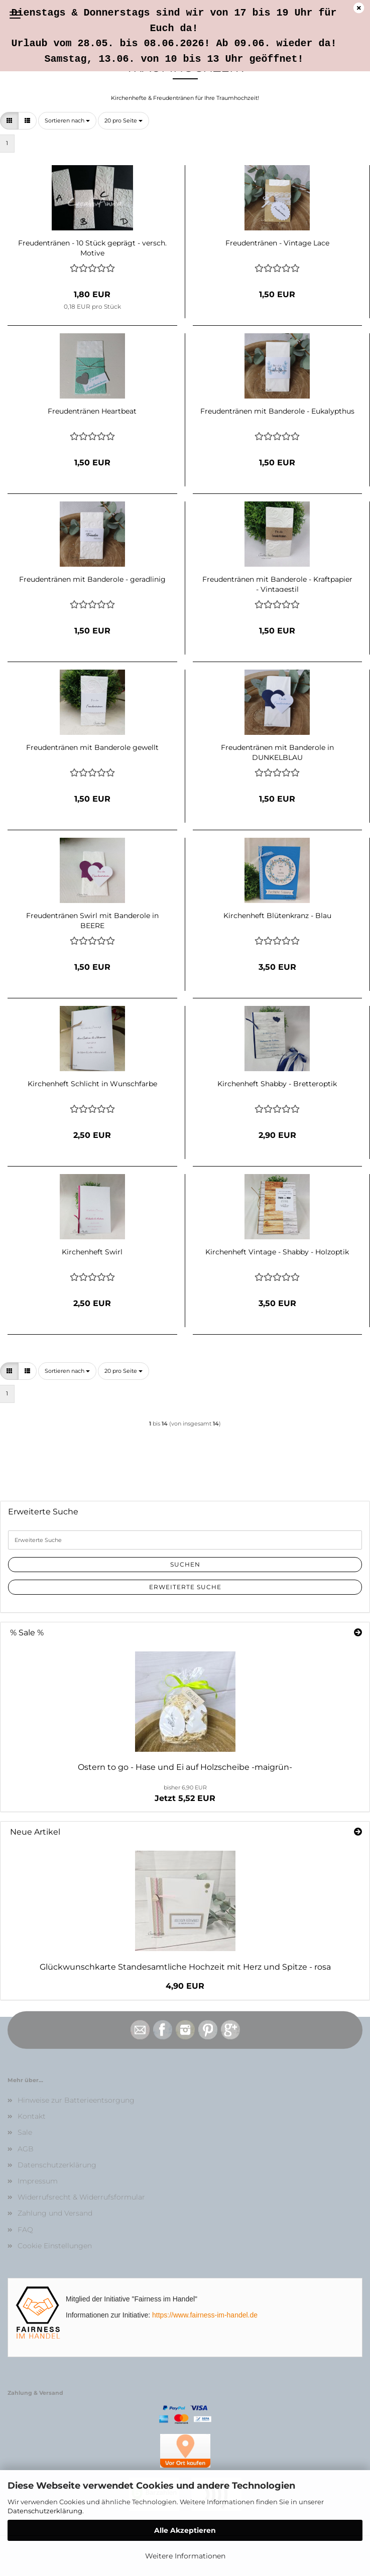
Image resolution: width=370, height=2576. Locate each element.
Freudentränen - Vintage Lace (277, 242)
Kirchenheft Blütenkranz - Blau (277, 915)
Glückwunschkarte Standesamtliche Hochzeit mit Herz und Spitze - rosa (185, 1967)
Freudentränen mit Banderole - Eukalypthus (277, 411)
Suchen (185, 1564)
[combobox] (67, 121)
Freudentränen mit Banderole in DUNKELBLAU (277, 751)
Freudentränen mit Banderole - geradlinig (92, 579)
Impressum (38, 2180)
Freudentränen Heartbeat (92, 411)
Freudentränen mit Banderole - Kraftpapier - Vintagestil (277, 583)
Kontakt (32, 2116)
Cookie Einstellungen (55, 2245)
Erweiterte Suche (185, 1587)
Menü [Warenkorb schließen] (15, 15)
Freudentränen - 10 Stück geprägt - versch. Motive (92, 246)
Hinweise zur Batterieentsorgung (76, 2100)
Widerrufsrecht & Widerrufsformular (81, 2197)
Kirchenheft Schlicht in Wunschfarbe (92, 1083)
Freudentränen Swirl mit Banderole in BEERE (92, 919)
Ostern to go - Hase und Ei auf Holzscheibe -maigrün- (185, 1767)
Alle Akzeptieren (185, 2530)
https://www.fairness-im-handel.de (205, 2315)
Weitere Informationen (185, 2555)
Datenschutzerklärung (45, 2511)
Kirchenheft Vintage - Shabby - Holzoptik (277, 1251)
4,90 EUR (185, 1986)
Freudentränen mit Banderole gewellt (92, 747)
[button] (9, 121)
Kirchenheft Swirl (92, 1251)
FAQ (25, 2229)
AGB (26, 2148)
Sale (25, 2132)
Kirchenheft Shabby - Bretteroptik (277, 1083)
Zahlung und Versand (55, 2213)
